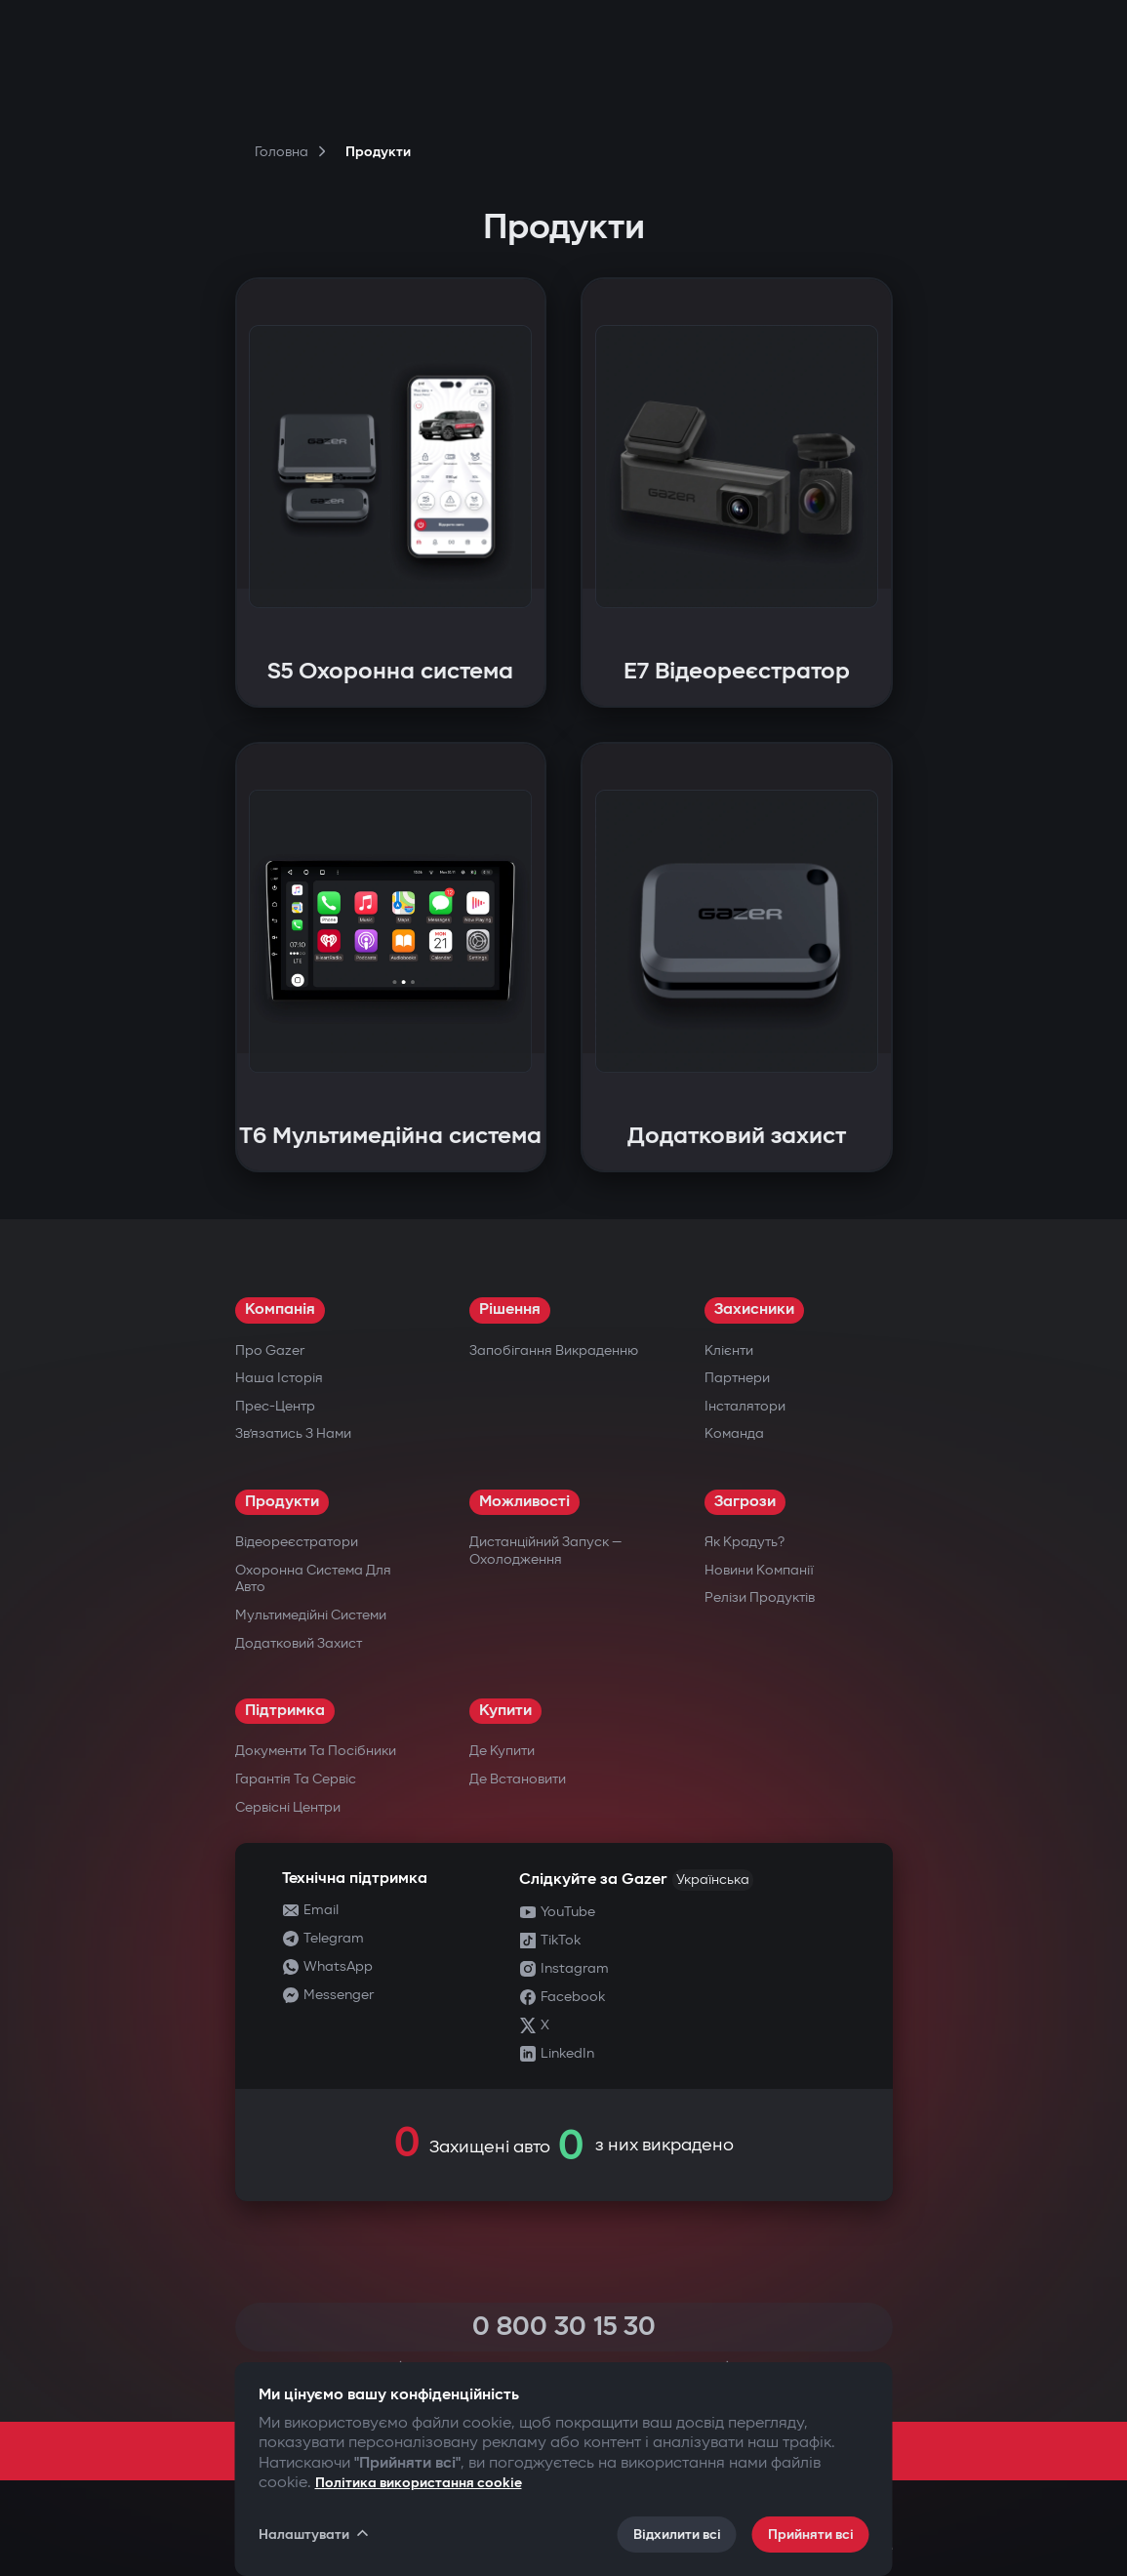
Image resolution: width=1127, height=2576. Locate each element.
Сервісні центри (288, 1807)
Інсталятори (744, 1406)
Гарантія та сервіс (295, 1779)
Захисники (754, 1309)
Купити (505, 1710)
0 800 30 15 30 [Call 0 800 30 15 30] (564, 2326)
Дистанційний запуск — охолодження (545, 1550)
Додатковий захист (298, 1643)
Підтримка (285, 1710)
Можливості (524, 1501)
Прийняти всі (811, 2534)
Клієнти (728, 1350)
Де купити (502, 1750)
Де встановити (517, 1779)
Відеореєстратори (296, 1541)
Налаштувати (315, 2534)
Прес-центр (275, 1406)
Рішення (510, 1309)
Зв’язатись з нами (293, 1433)
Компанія (280, 1309)
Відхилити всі (677, 2534)
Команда (734, 1433)
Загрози (745, 1501)
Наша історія (279, 1378)
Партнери (737, 1378)
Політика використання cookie (418, 2482)
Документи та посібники (315, 1750)
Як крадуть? (744, 1541)
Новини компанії (759, 1570)
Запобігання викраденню (553, 1350)
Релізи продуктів (759, 1597)
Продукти (282, 1501)
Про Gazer (269, 1350)
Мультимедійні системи (310, 1615)
